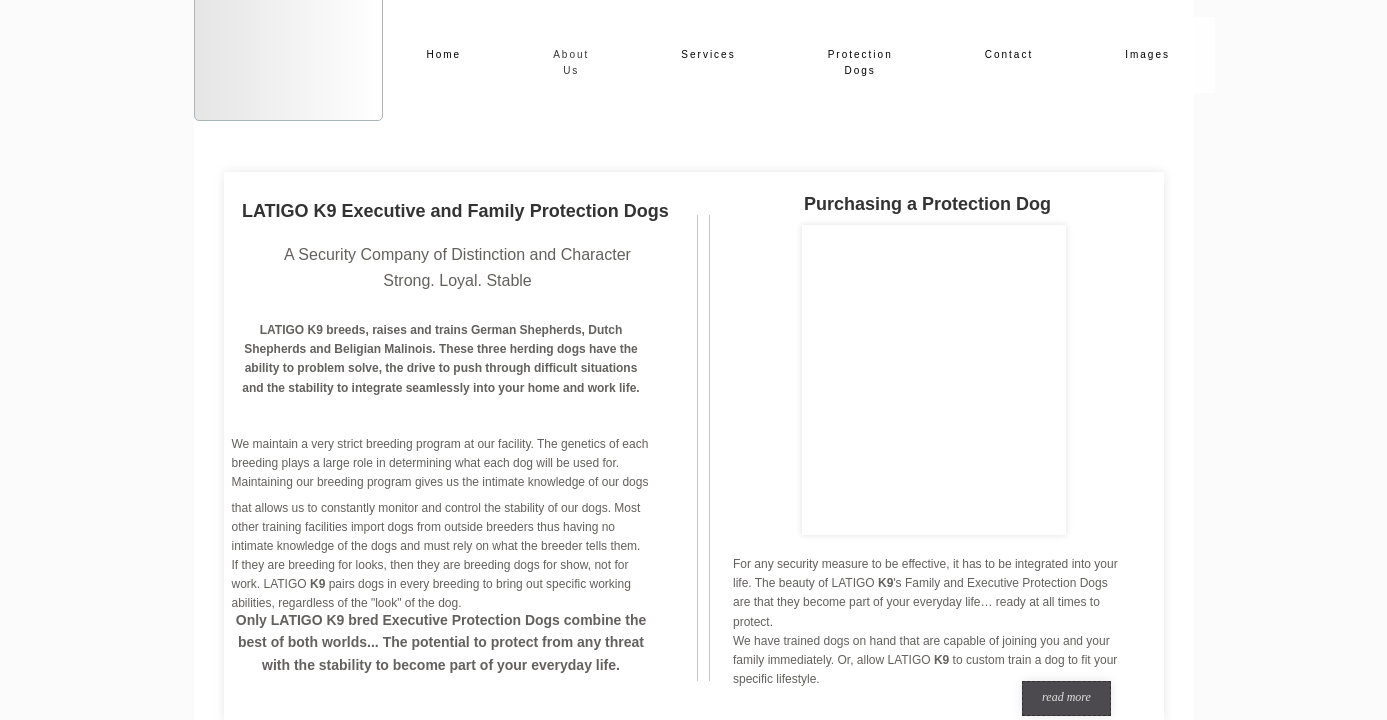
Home (444, 54)
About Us (571, 62)
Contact (1009, 54)
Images (1147, 54)
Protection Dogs (860, 62)
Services (708, 54)
